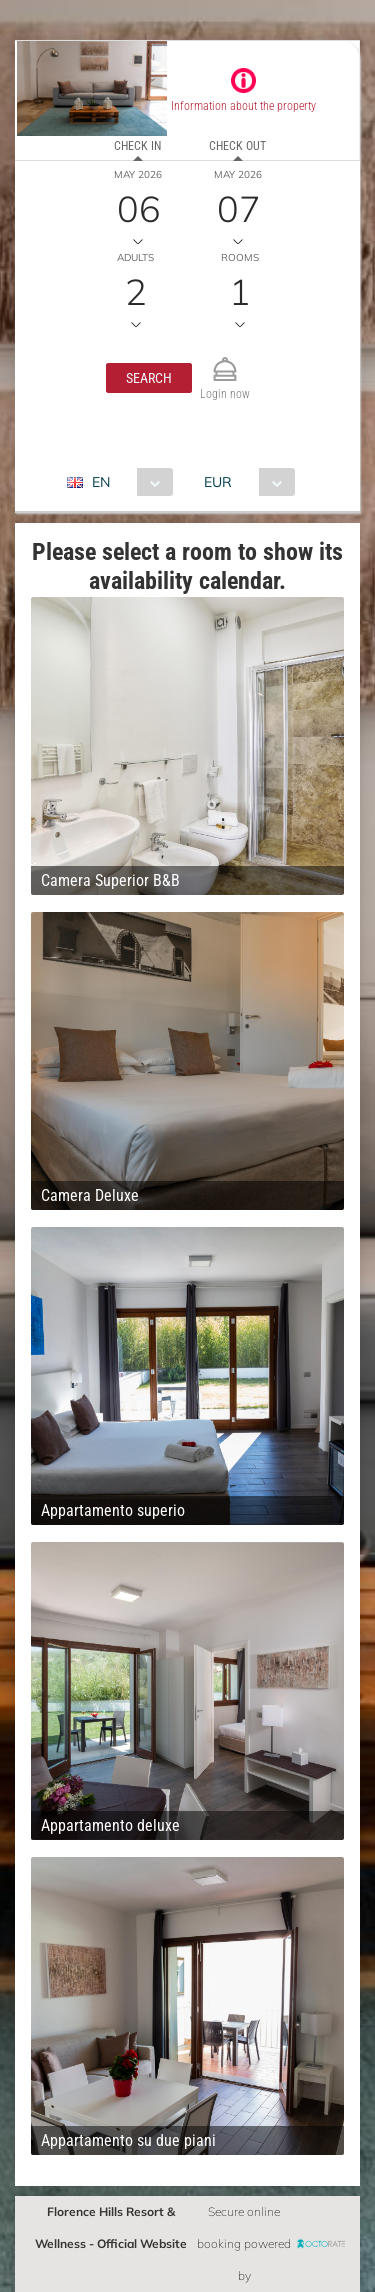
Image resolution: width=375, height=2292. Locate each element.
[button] (149, 378)
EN (101, 482)
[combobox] (127, 482)
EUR (218, 482)
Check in (137, 146)
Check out (237, 146)
